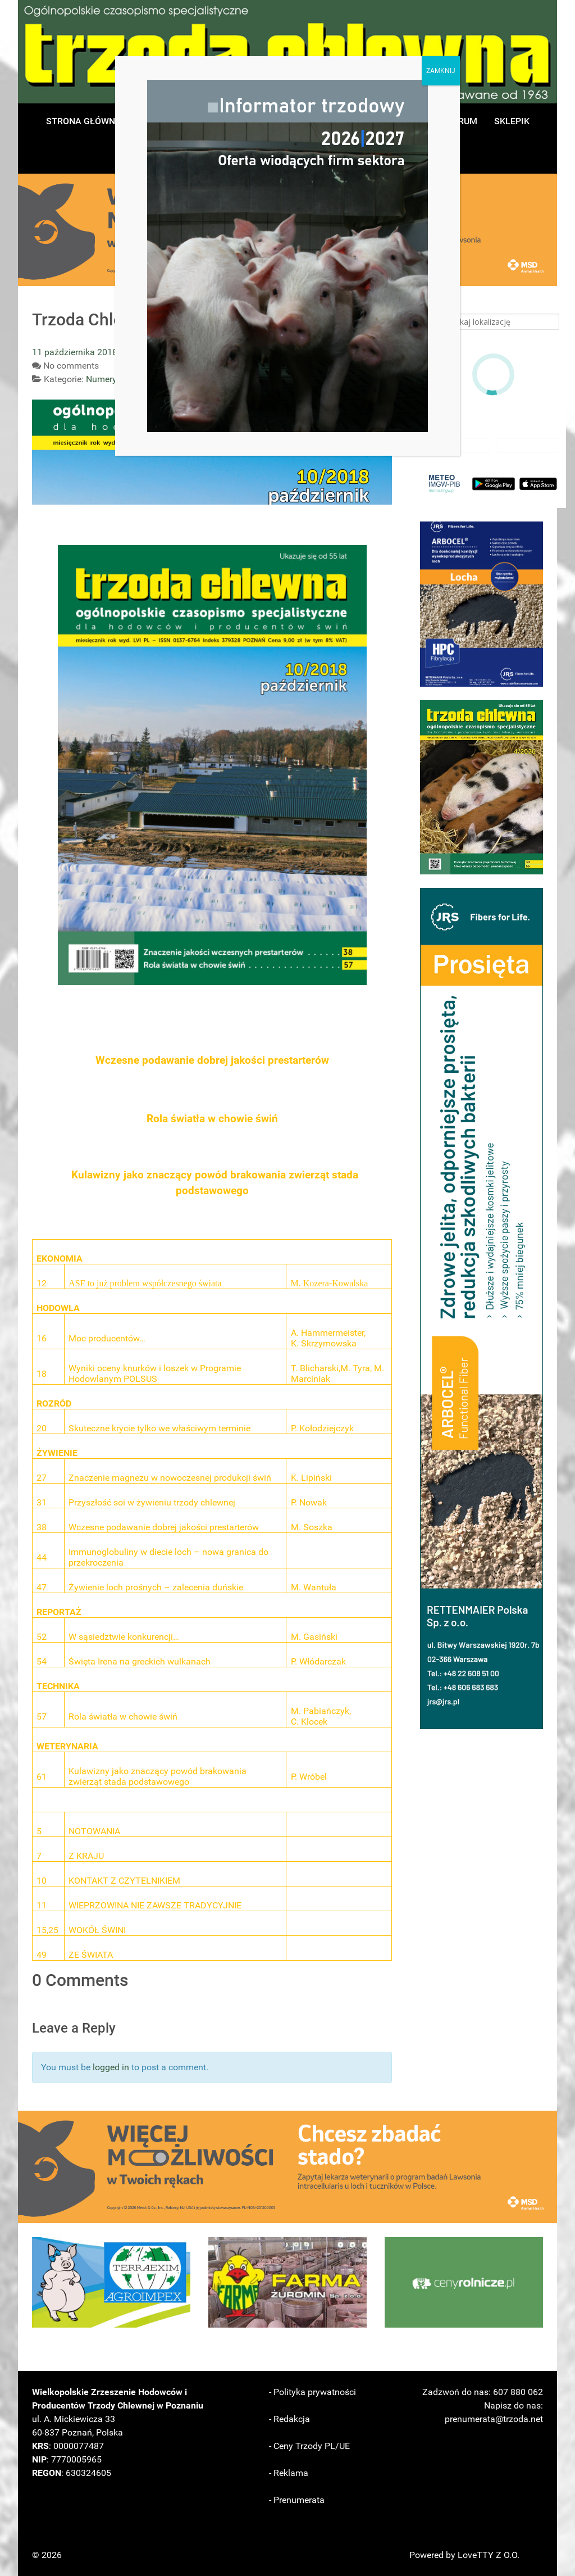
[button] (481, 604)
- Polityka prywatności (312, 2392)
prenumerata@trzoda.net (494, 2419)
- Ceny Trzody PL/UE (309, 2446)
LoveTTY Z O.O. (488, 2555)
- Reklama (288, 2473)
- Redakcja (289, 2419)
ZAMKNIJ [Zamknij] (440, 71)
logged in (111, 2067)
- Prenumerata (297, 2500)
